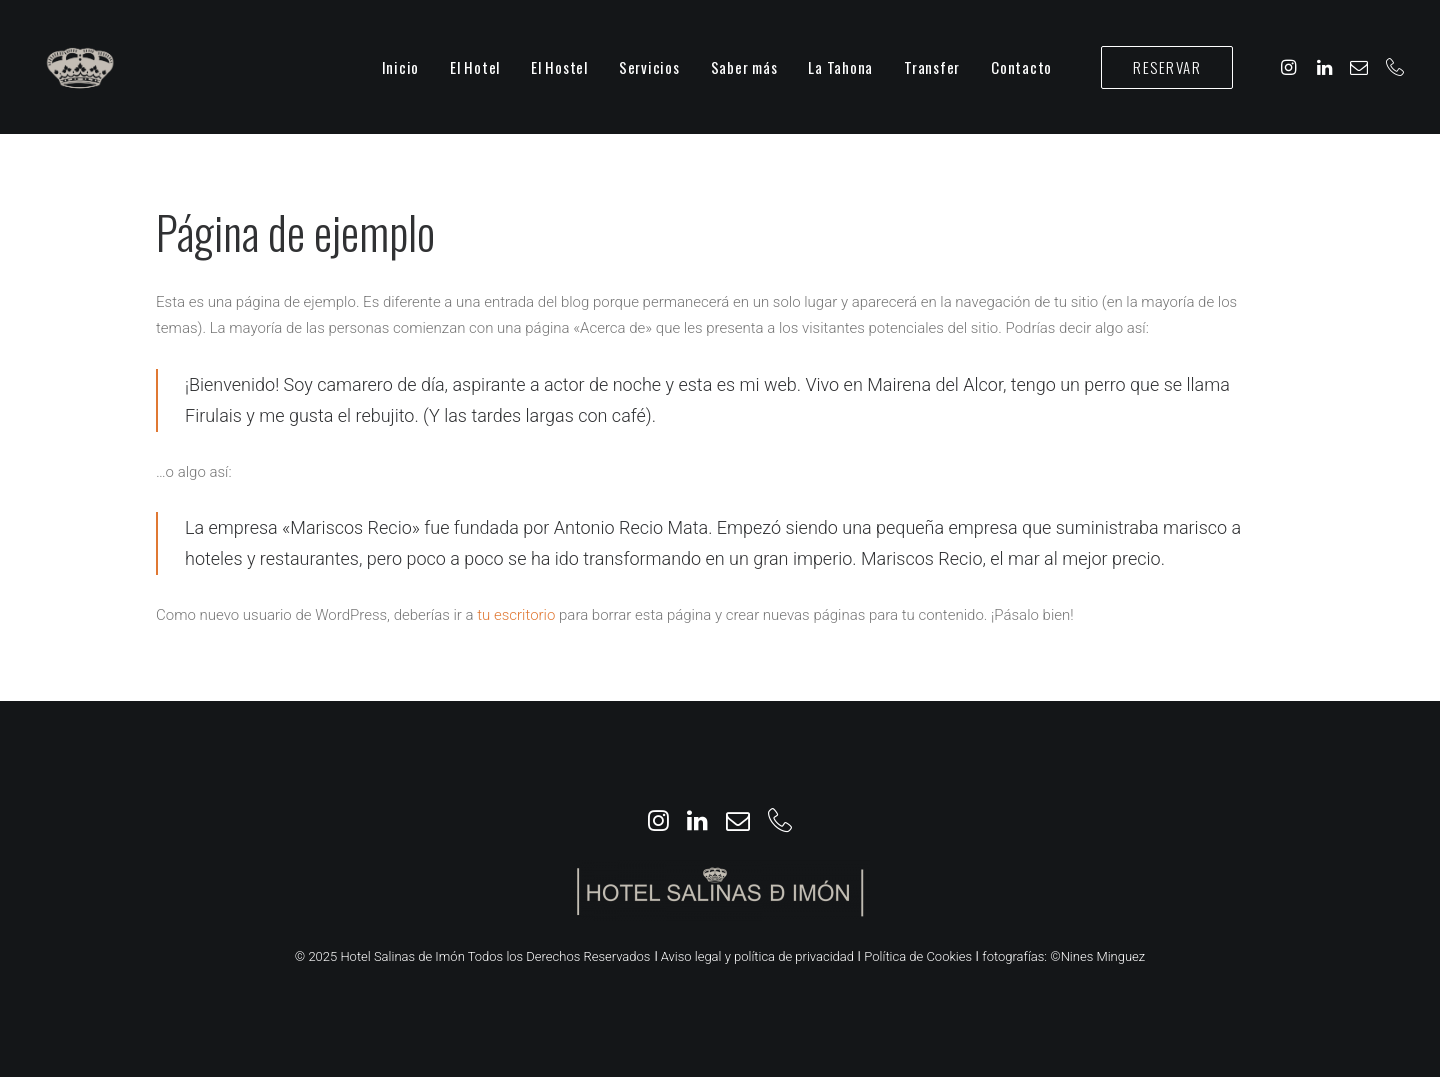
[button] (1291, 67)
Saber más (744, 67)
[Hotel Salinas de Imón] (80, 67)
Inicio (401, 67)
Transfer (932, 67)
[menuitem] (401, 67)
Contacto (1021, 67)
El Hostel (559, 67)
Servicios (649, 67)
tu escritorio (516, 615)
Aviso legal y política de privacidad (757, 956)
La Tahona (840, 67)
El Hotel (475, 67)
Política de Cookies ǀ (921, 956)
